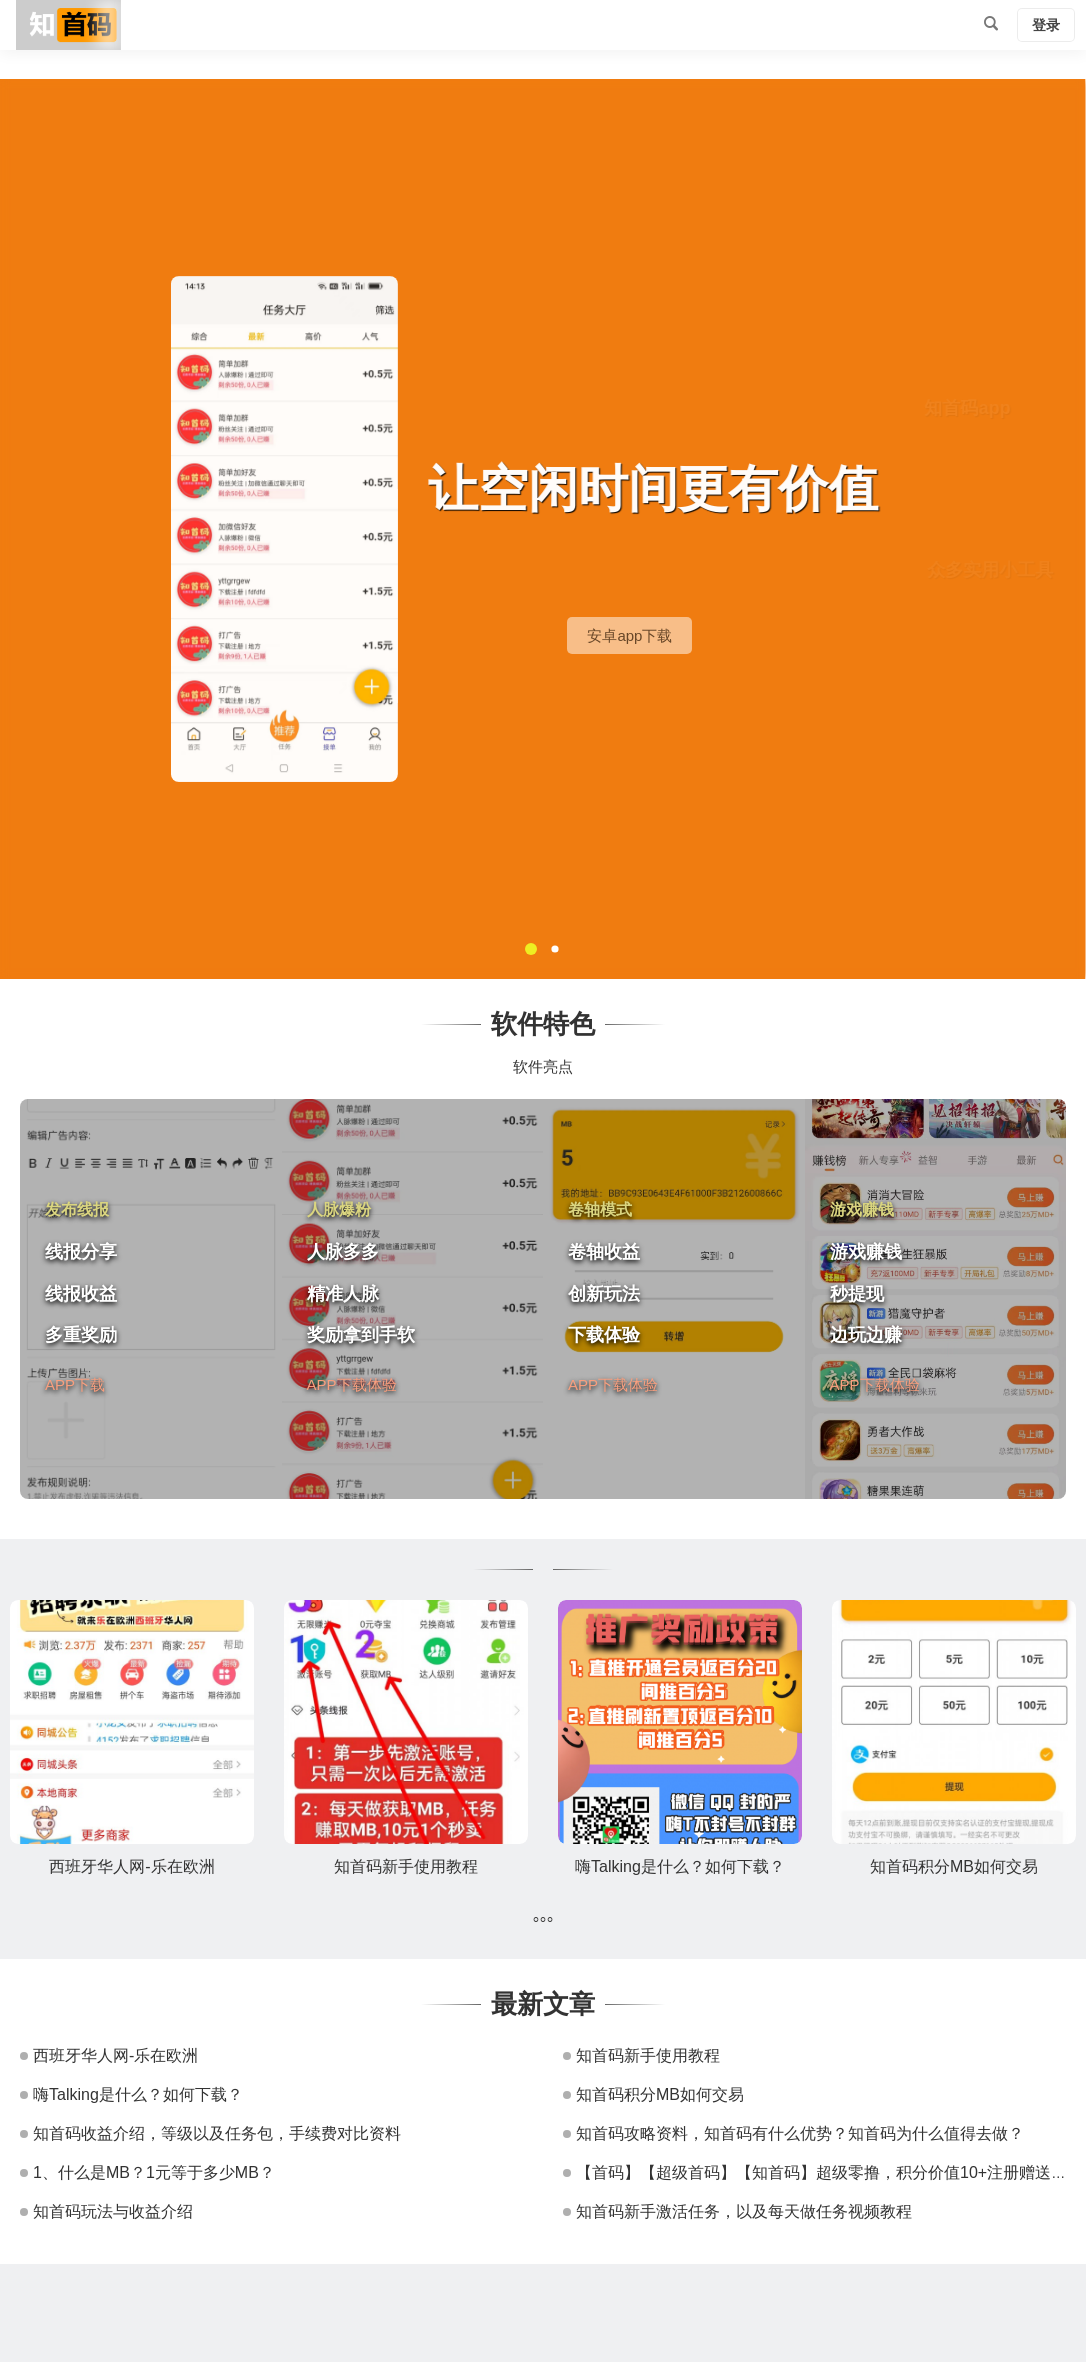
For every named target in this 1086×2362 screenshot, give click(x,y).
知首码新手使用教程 (406, 1866)
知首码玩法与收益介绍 (113, 2211)
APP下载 (75, 1383)
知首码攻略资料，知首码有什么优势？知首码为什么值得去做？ (800, 2133)
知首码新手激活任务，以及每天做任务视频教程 (744, 2211)
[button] (531, 949)
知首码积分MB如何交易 (954, 1866)
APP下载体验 (352, 1383)
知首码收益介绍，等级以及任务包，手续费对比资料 (217, 2133)
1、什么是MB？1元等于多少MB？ (154, 2172)
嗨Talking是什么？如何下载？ (680, 1866)
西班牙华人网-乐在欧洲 (131, 1866)
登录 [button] (1046, 25)
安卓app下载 (753, 635)
